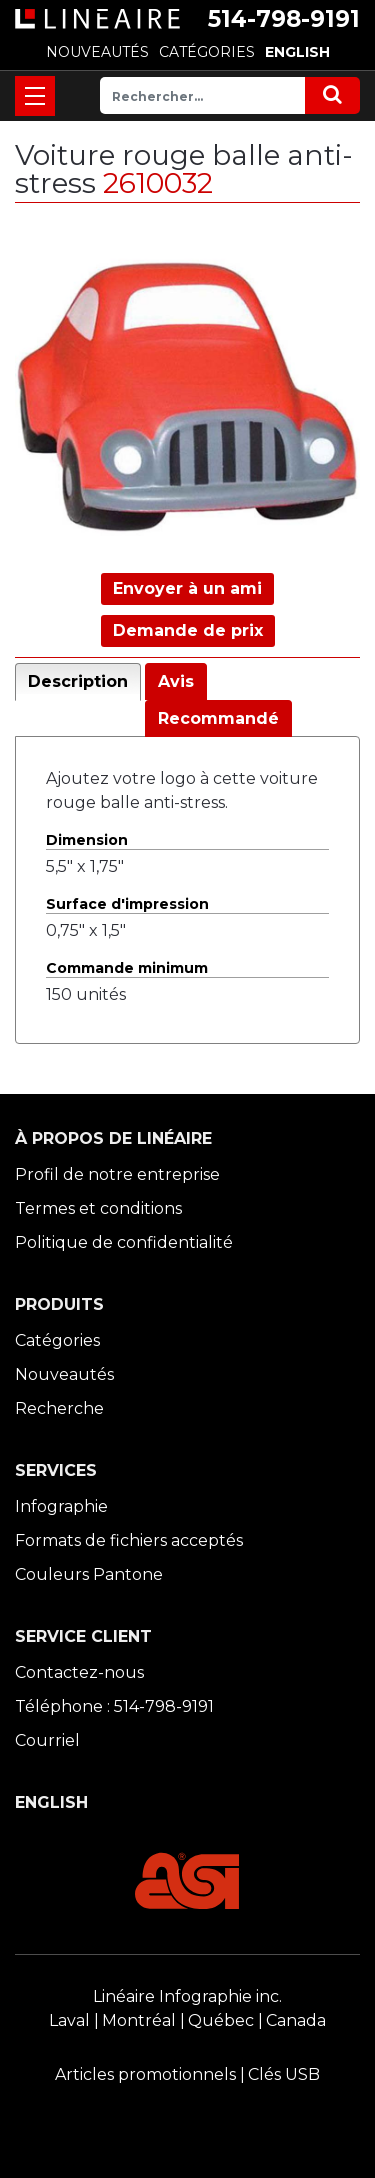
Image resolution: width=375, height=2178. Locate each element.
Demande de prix (188, 630)
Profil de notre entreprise (117, 1174)
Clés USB (284, 2074)
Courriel (47, 1740)
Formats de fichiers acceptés (129, 1540)
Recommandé (218, 718)
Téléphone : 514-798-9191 (114, 1706)
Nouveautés (64, 1374)
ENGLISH (297, 52)
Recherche (59, 1408)
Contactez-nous (79, 1672)
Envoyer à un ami (187, 588)
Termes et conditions (98, 1208)
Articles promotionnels (145, 2074)
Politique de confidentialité (124, 1242)
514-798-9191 (284, 19)
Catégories (57, 1340)
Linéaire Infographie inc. (187, 1996)
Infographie (61, 1506)
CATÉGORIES (207, 52)
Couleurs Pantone (89, 1574)
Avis (176, 681)
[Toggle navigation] (35, 96)
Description (78, 681)
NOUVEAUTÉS (97, 52)
